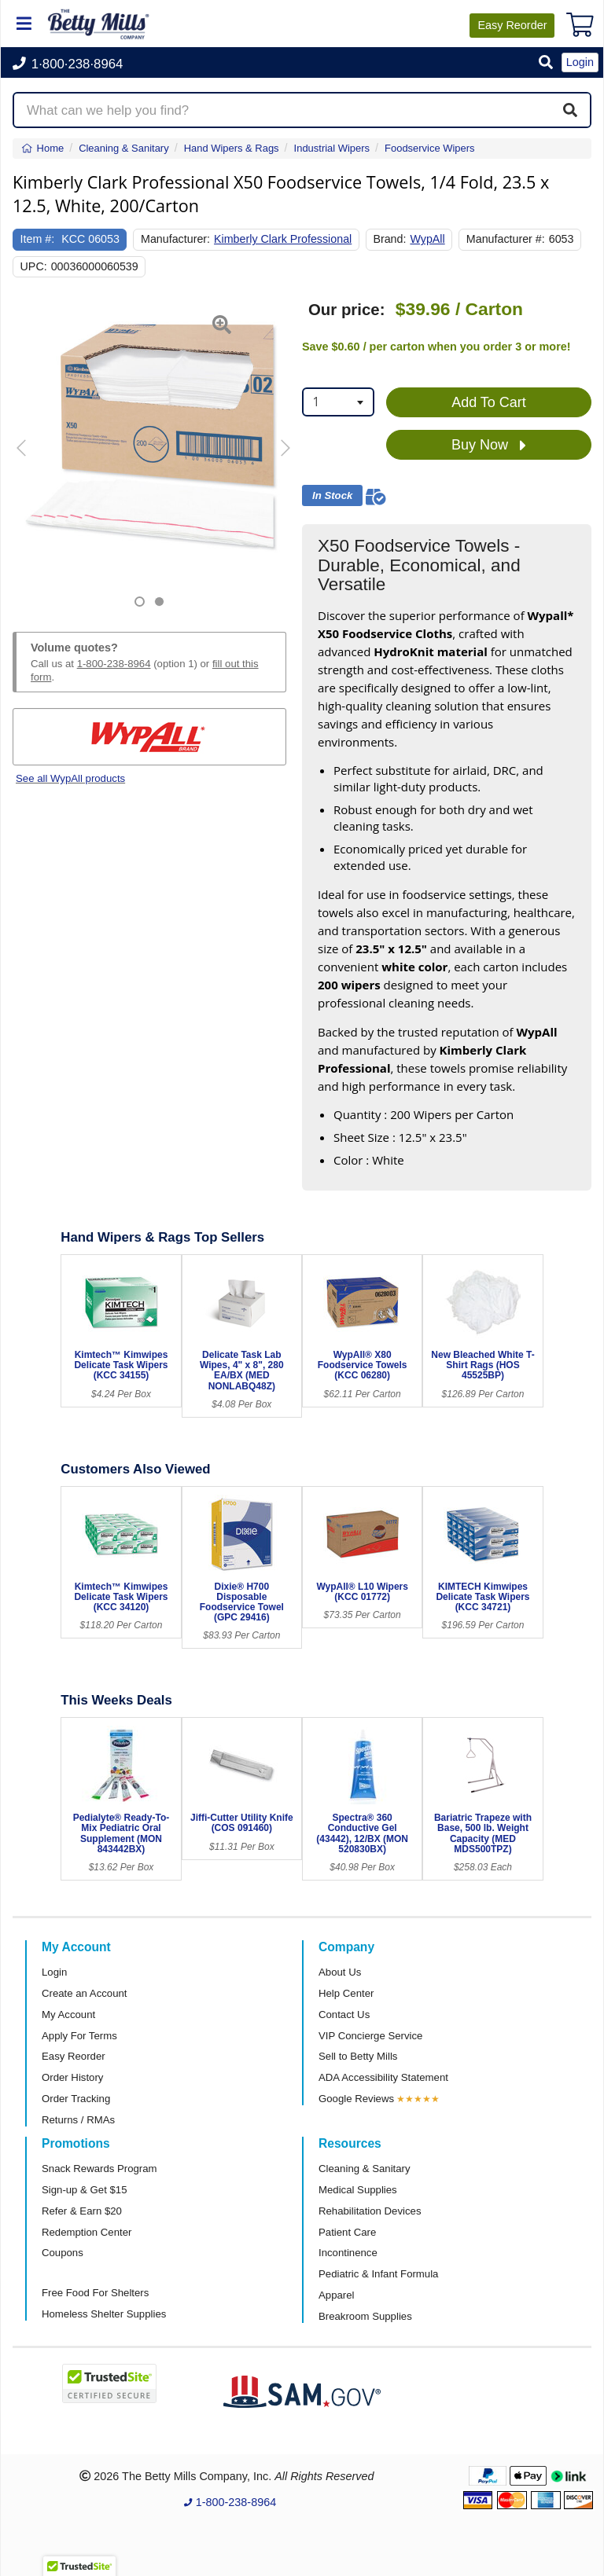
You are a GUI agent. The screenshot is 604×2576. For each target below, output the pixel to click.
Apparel (336, 2295)
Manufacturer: (175, 239)
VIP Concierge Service (370, 2036)
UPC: (33, 266)
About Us (340, 1972)
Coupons (62, 2253)
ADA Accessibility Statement (383, 2077)
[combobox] (338, 401)
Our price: (346, 309)
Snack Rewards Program (99, 2168)
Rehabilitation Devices (370, 2211)
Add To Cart (488, 402)
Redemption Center (86, 2232)
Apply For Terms (79, 2036)
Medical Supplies (358, 2190)
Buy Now (488, 445)
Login (54, 1972)
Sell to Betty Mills (358, 2056)
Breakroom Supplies (365, 2316)
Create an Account (84, 1993)
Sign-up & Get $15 (84, 2190)
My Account (68, 2014)
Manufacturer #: (505, 239)
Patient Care (347, 2232)
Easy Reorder (73, 2056)
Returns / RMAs (78, 2120)
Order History (72, 2077)
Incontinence (348, 2253)
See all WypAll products (70, 778)
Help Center (346, 1993)
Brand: (389, 239)
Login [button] (580, 62)
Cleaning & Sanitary (365, 2168)
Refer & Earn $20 (82, 2211)
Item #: (37, 239)
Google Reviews (356, 2098)
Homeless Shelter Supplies (104, 2314)
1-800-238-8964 (114, 664)
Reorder (512, 25)
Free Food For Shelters (95, 2293)
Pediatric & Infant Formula (378, 2274)
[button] (546, 63)
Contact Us (344, 2014)
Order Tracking (76, 2098)
